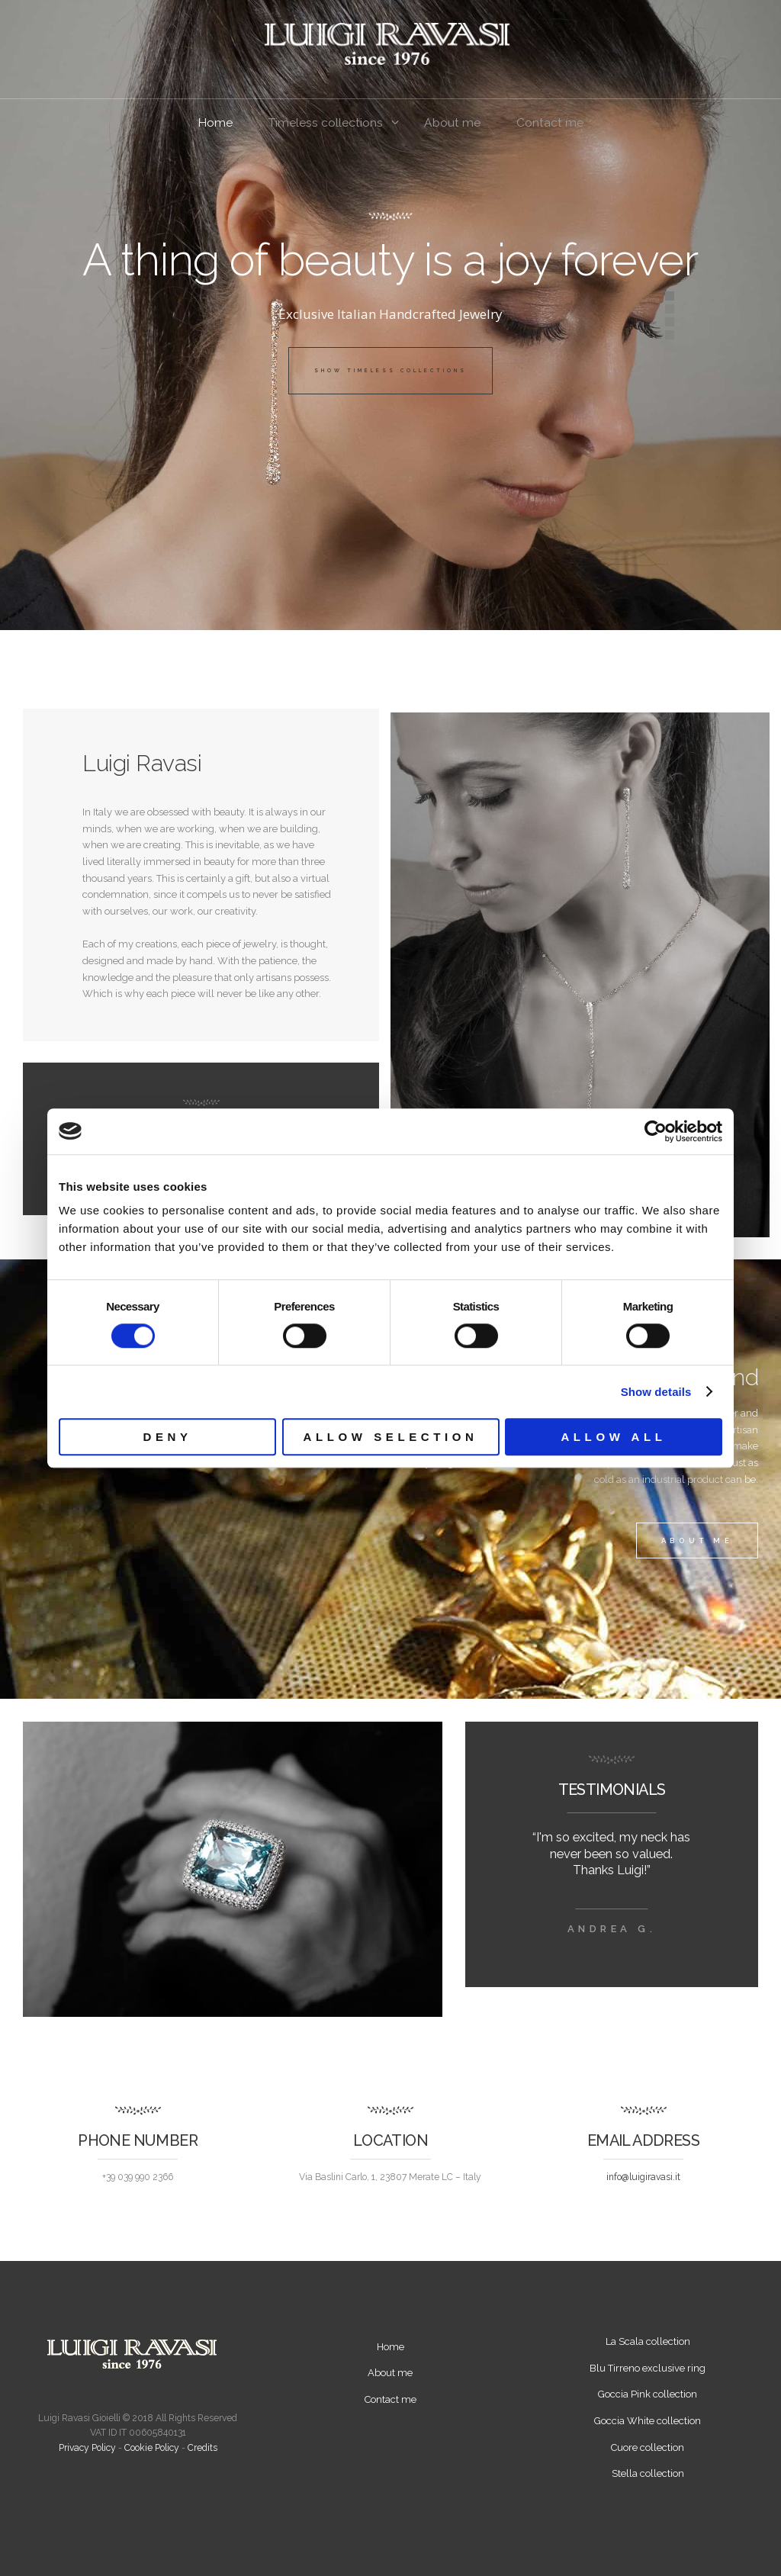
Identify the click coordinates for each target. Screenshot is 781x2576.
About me (390, 2372)
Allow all (613, 1436)
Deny (167, 1436)
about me (697, 1540)
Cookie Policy (151, 2448)
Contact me (390, 2399)
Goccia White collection (647, 2420)
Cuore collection (647, 2447)
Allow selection (391, 1436)
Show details (656, 1391)
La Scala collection (648, 2341)
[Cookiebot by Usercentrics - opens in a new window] (655, 1131)
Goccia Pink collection (647, 2394)
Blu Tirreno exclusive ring (647, 2368)
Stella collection (648, 2473)
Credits (202, 2448)
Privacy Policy (87, 2448)
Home (390, 2346)
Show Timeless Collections (390, 371)
